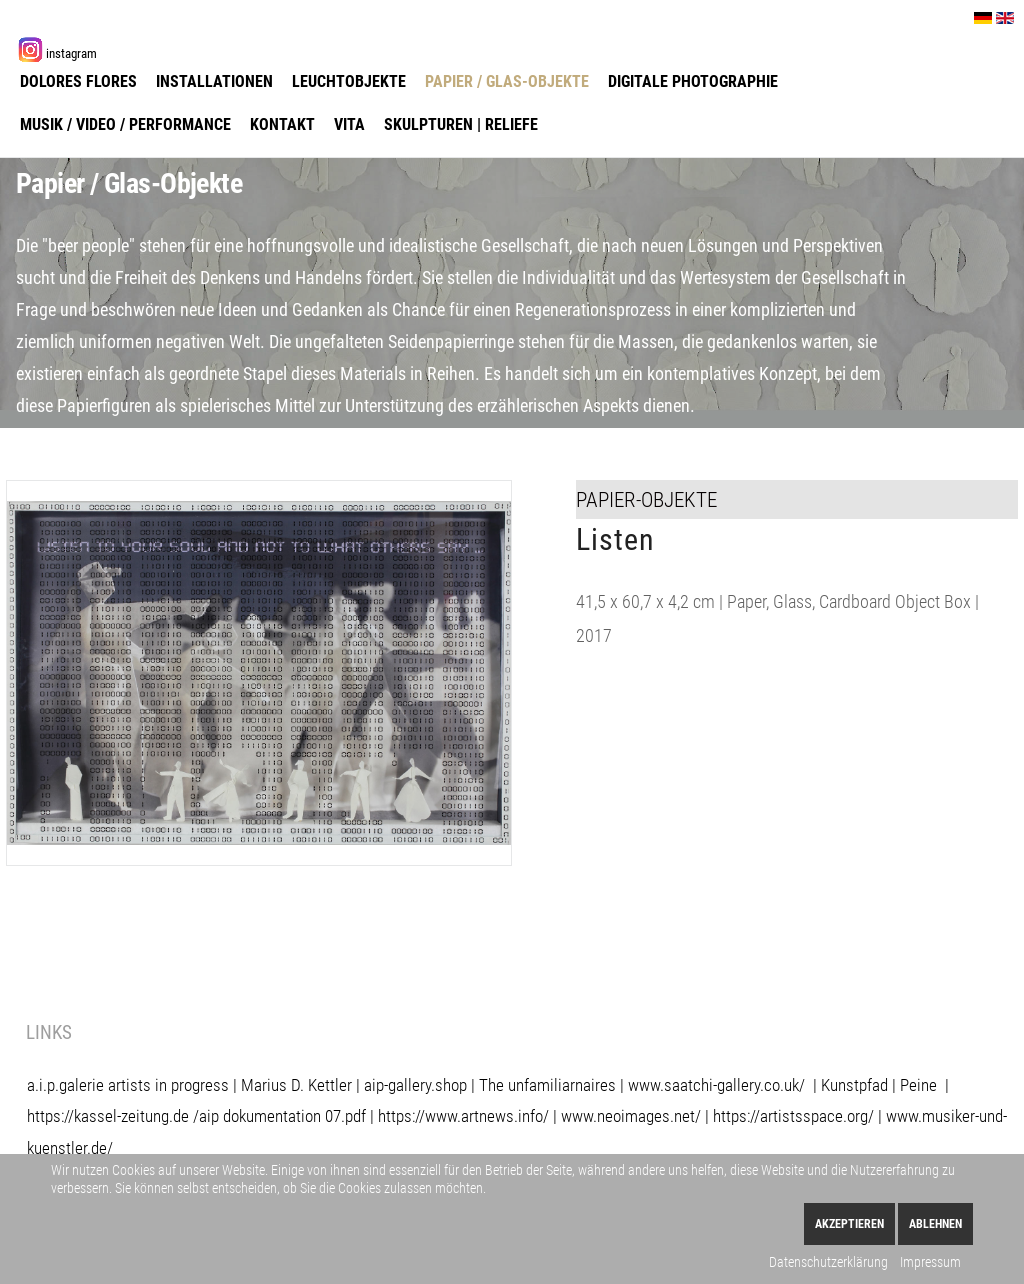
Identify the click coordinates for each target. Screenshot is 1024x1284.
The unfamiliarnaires (547, 1085)
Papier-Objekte (646, 499)
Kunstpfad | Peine (879, 1085)
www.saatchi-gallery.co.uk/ (720, 1085)
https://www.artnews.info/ (463, 1116)
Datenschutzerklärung (828, 1262)
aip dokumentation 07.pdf (282, 1116)
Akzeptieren (849, 1224)
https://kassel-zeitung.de (108, 1116)
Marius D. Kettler (296, 1085)
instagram (71, 53)
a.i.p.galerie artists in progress (128, 1085)
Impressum (930, 1262)
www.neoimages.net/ (631, 1116)
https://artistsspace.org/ (793, 1116)
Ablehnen (935, 1224)
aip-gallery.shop (415, 1085)
